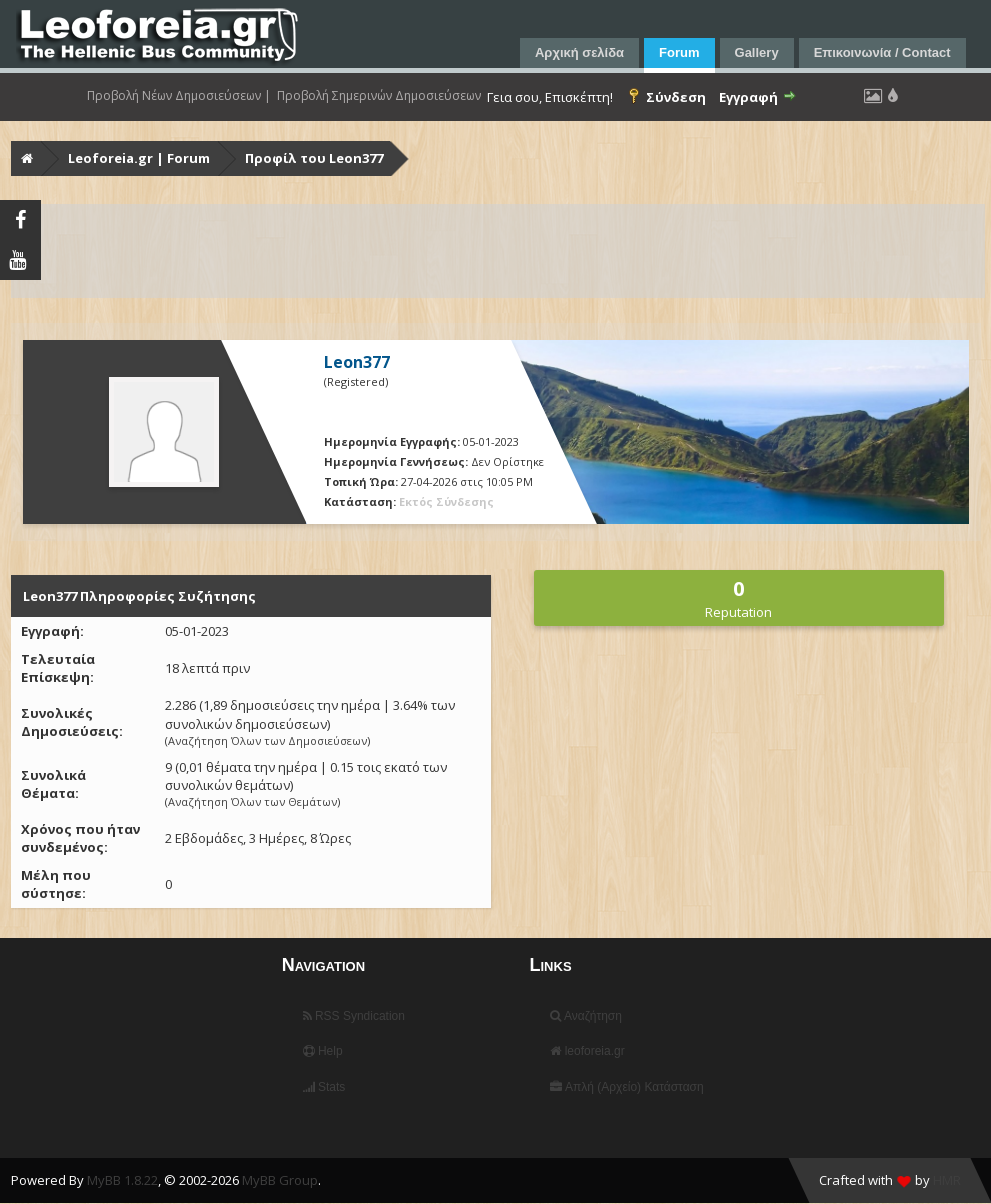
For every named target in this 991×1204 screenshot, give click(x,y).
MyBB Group (280, 1180)
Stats (324, 1087)
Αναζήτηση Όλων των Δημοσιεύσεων (267, 740)
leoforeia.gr (587, 1051)
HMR (947, 1180)
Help (323, 1051)
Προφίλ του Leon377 (314, 158)
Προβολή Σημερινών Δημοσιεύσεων (379, 96)
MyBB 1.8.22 (122, 1180)
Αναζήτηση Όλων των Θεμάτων (252, 801)
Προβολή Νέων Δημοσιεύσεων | (179, 96)
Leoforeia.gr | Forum (139, 158)
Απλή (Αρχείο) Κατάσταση (626, 1087)
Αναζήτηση (586, 1016)
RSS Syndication (354, 1016)
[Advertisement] (498, 251)
